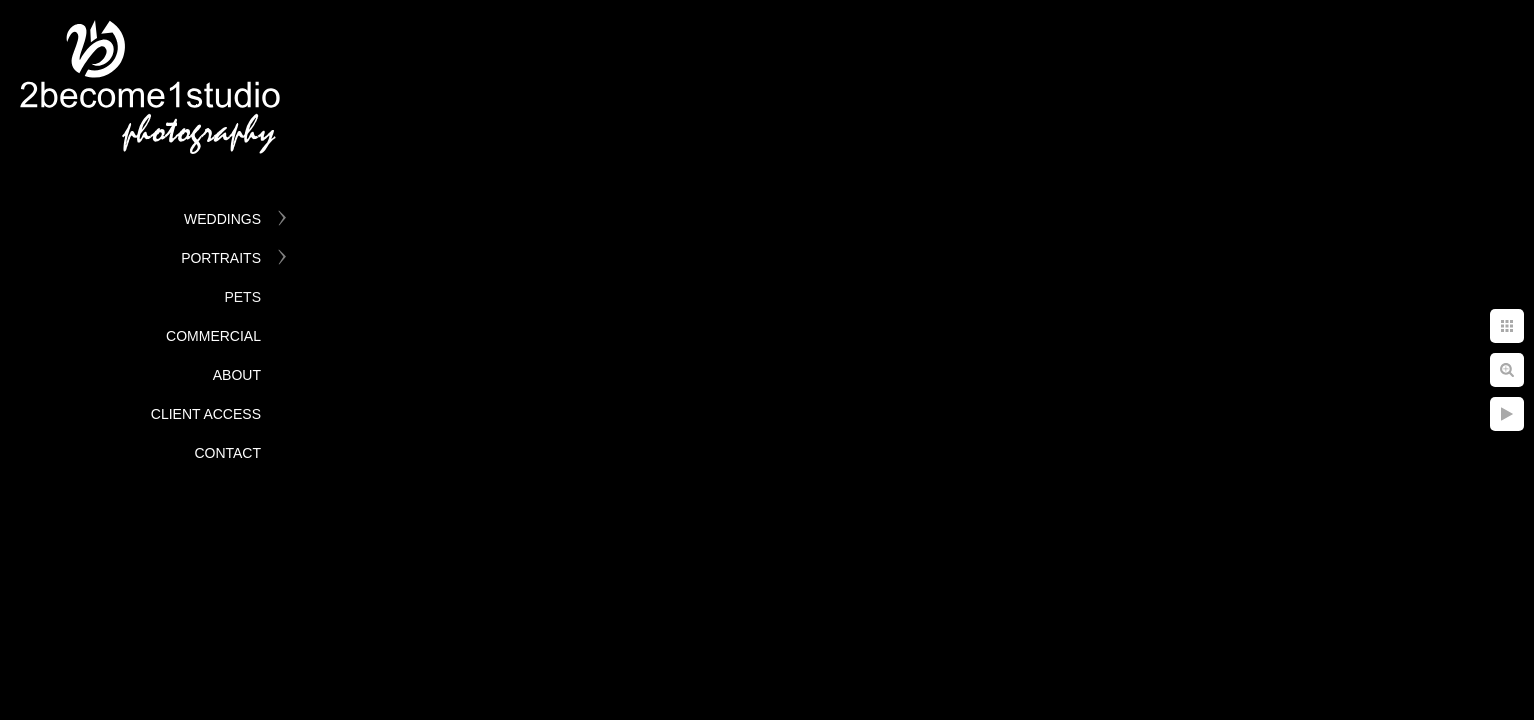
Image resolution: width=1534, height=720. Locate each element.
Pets (242, 297)
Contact (227, 453)
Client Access (206, 414)
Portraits (221, 258)
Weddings (222, 219)
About (237, 375)
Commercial (213, 336)
